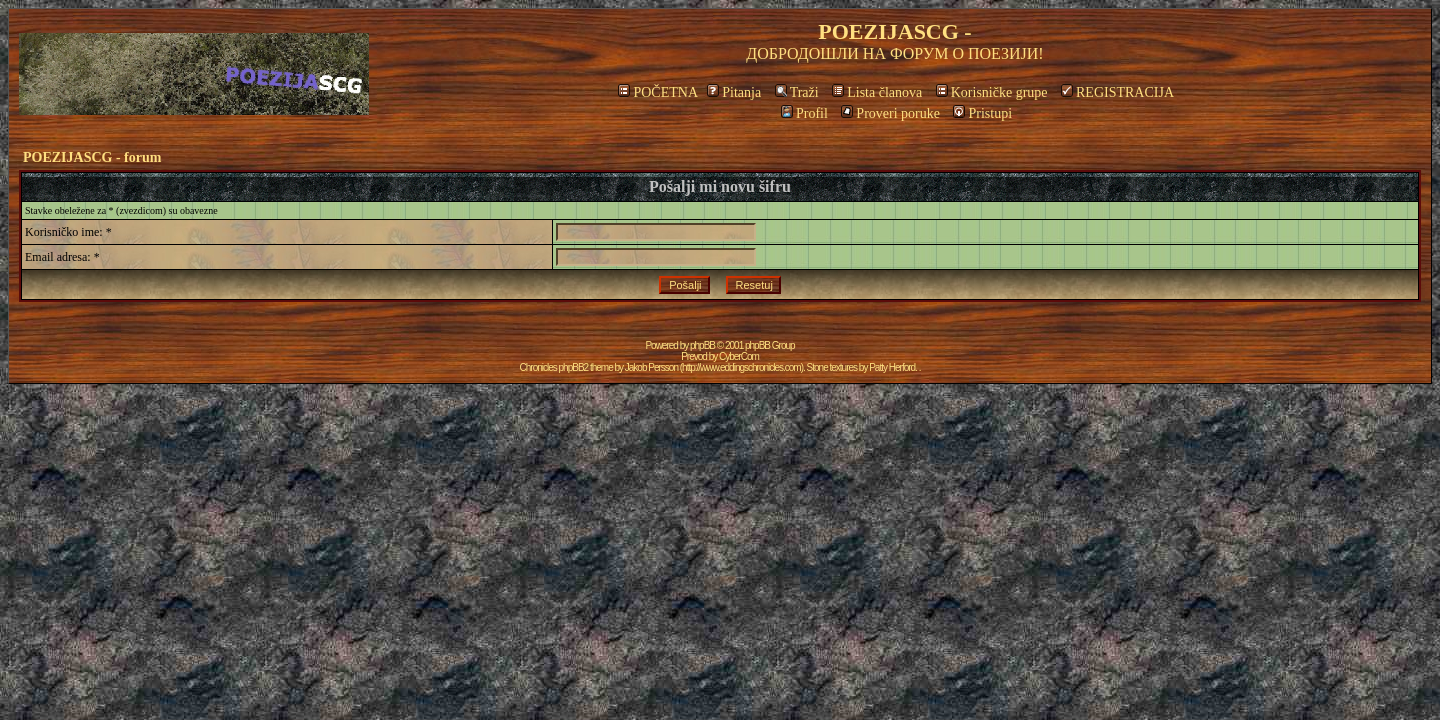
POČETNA (657, 92)
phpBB (702, 345)
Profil (804, 113)
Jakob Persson (651, 367)
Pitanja (734, 92)
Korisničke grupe (992, 92)
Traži (797, 92)
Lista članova (877, 92)
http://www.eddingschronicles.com (741, 367)
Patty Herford (892, 367)
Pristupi (982, 113)
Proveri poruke (890, 113)
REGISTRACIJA (1117, 92)
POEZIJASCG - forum (92, 157)
